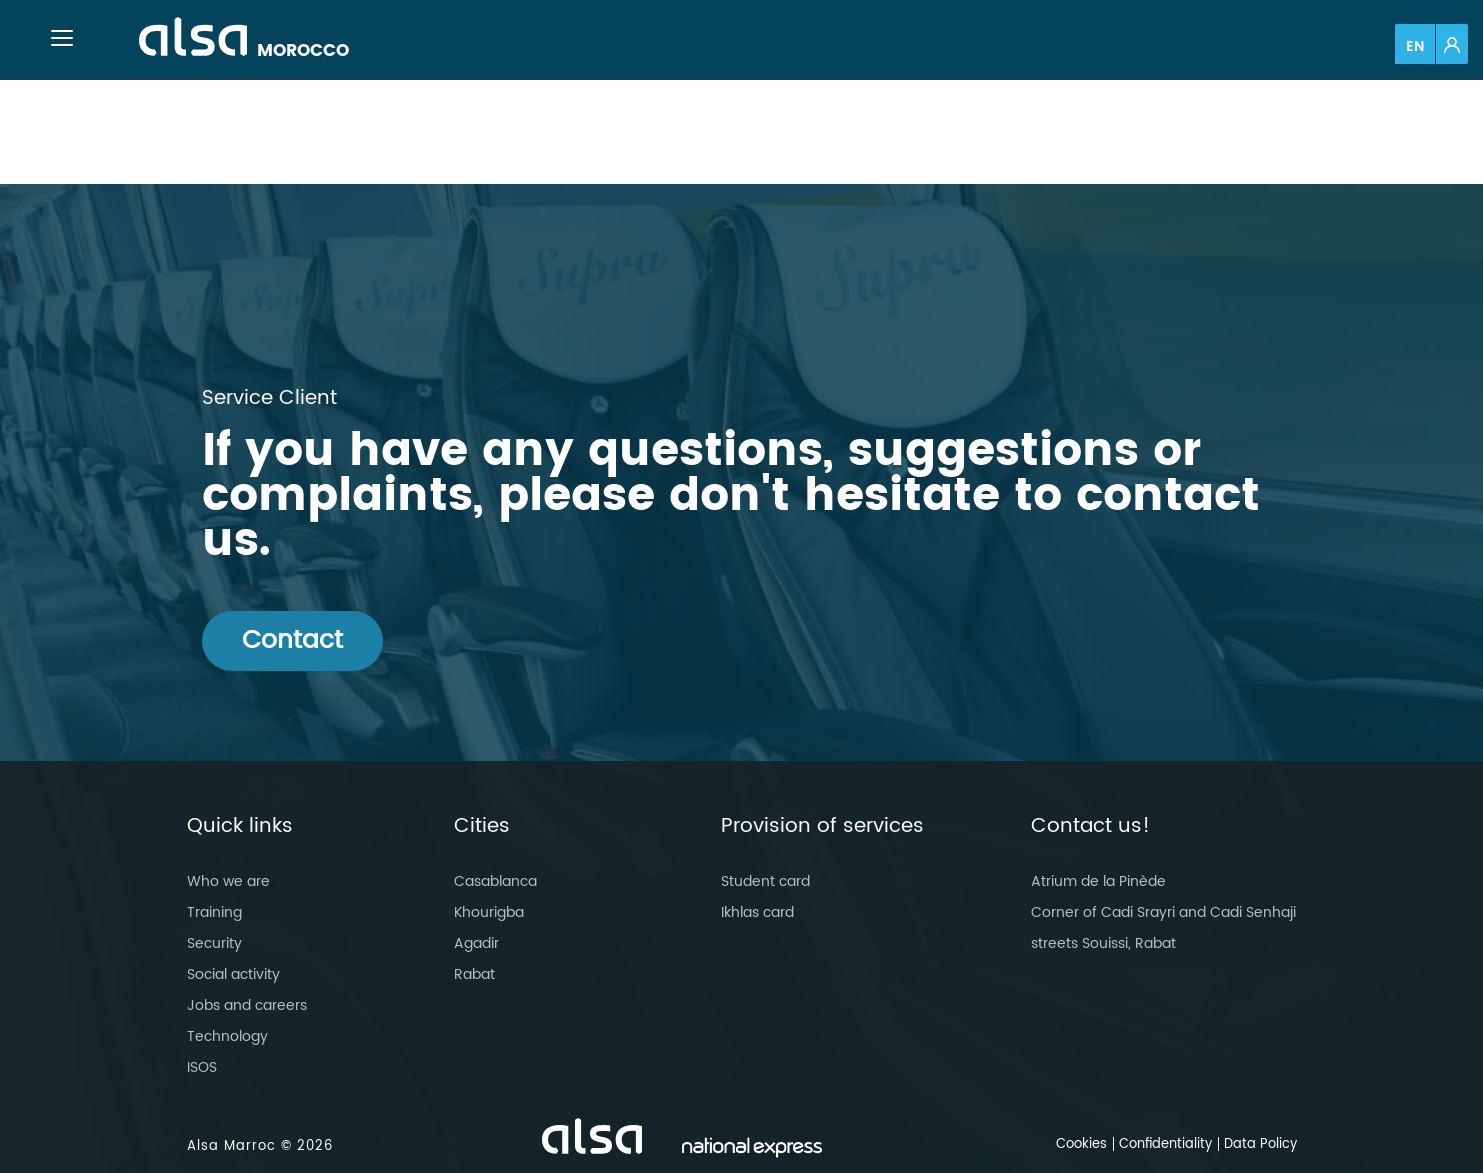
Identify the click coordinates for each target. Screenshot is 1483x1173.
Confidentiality (1165, 1144)
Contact (292, 640)
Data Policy (1260, 1144)
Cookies (1081, 1144)
